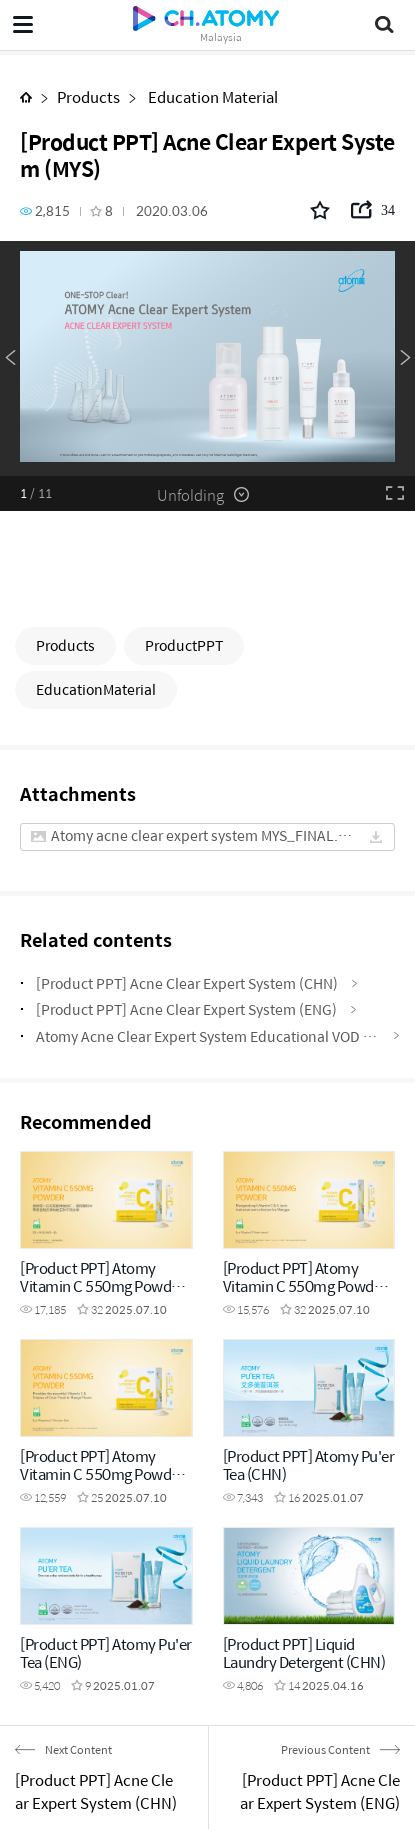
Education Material (211, 96)
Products (88, 96)
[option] (207, 358)
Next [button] (405, 358)
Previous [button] (10, 358)
